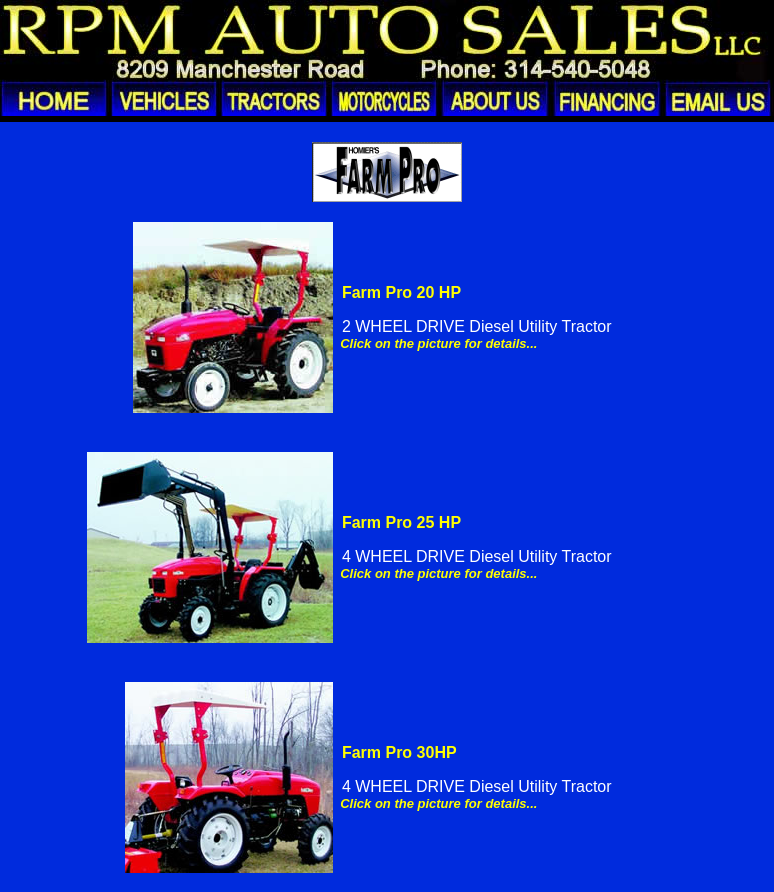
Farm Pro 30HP (399, 752)
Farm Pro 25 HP (401, 522)
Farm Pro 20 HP (401, 292)
